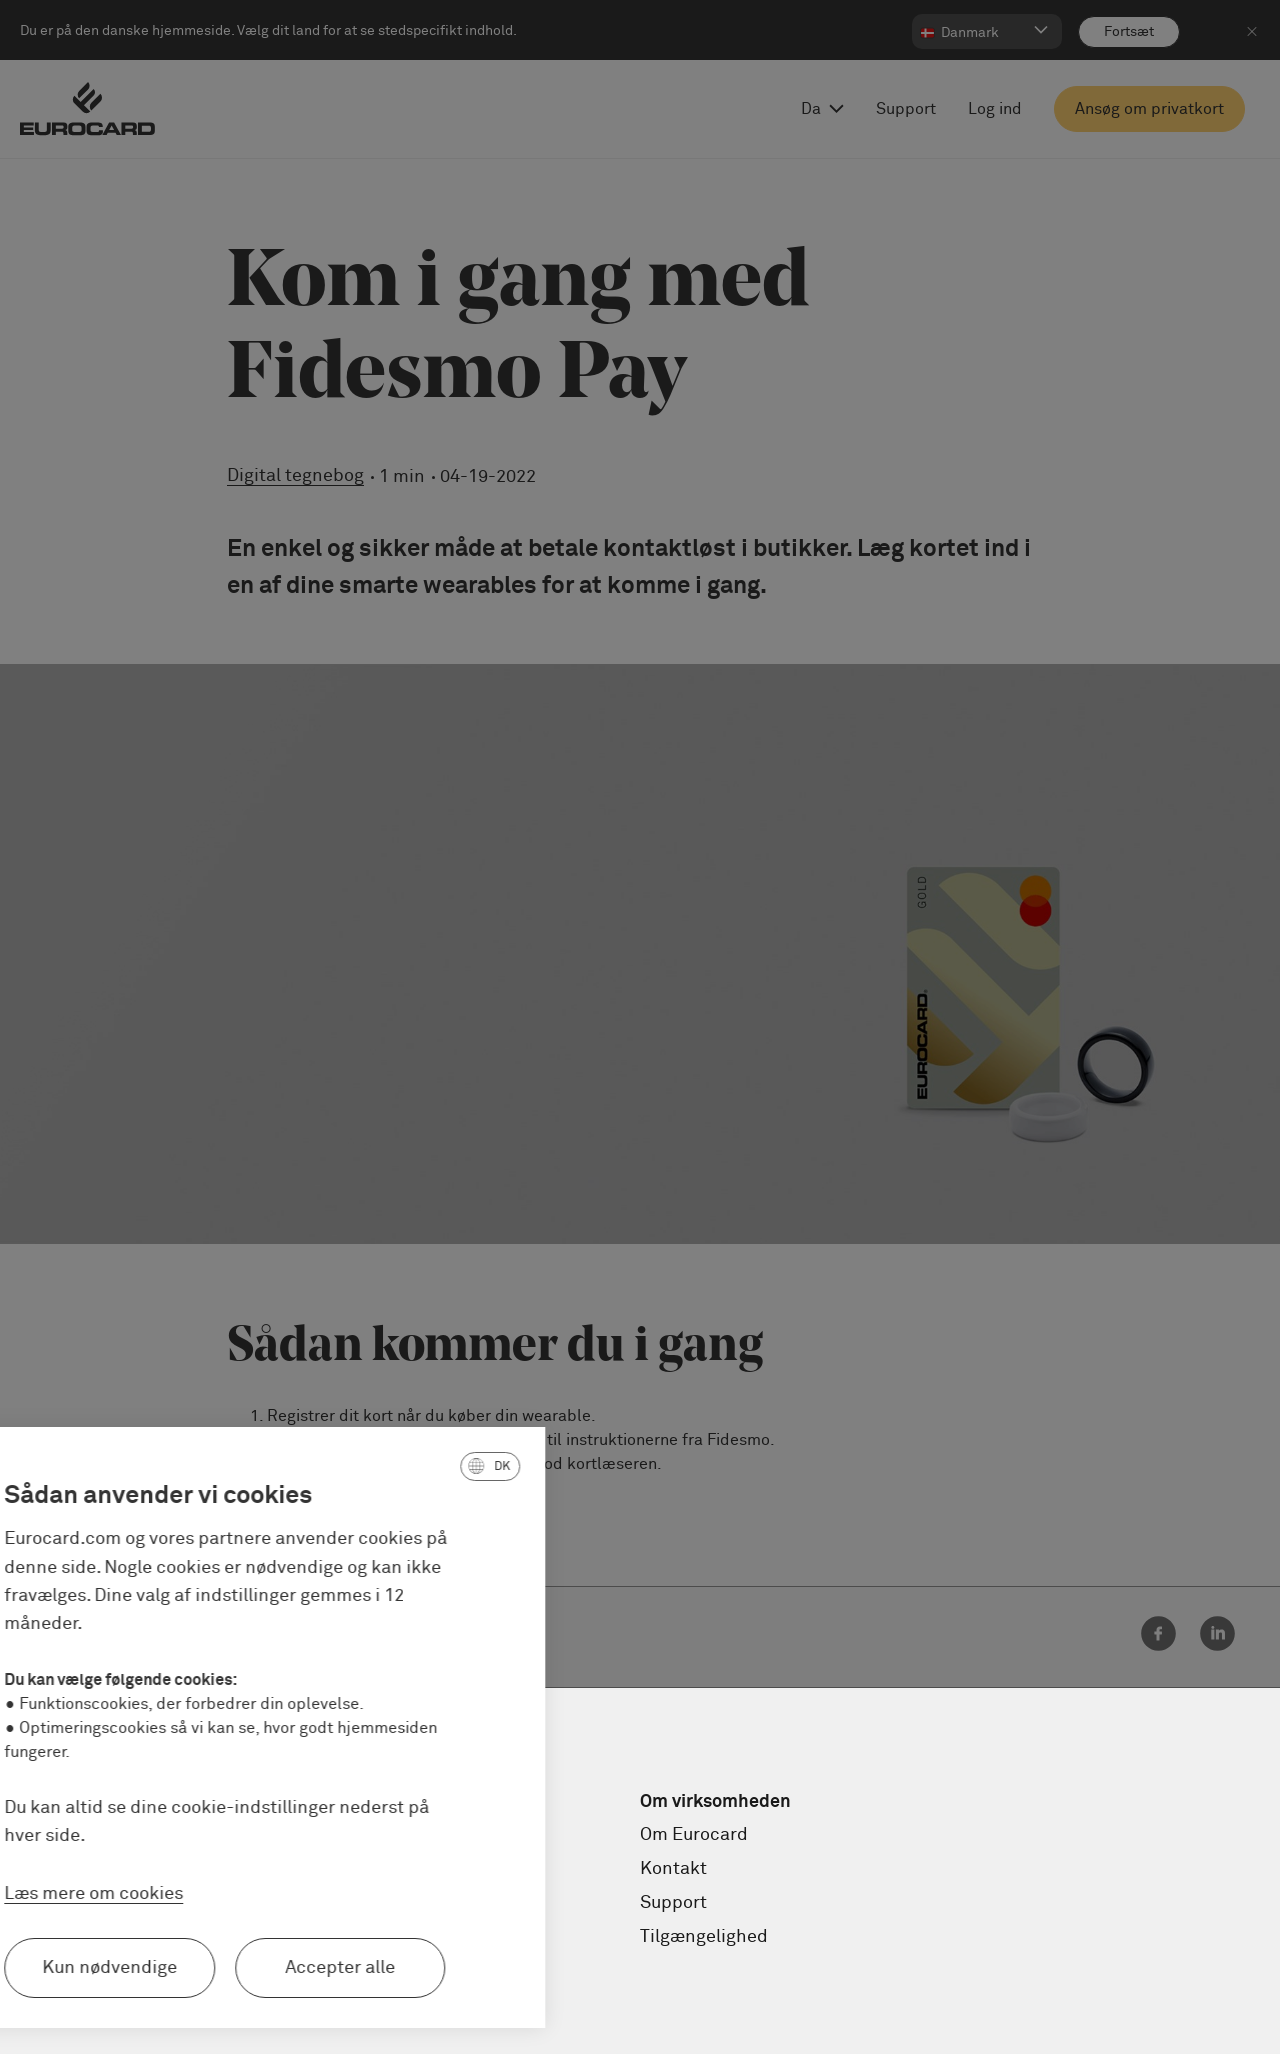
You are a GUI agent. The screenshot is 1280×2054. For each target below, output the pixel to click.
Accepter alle (214, 1968)
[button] (364, 1466)
